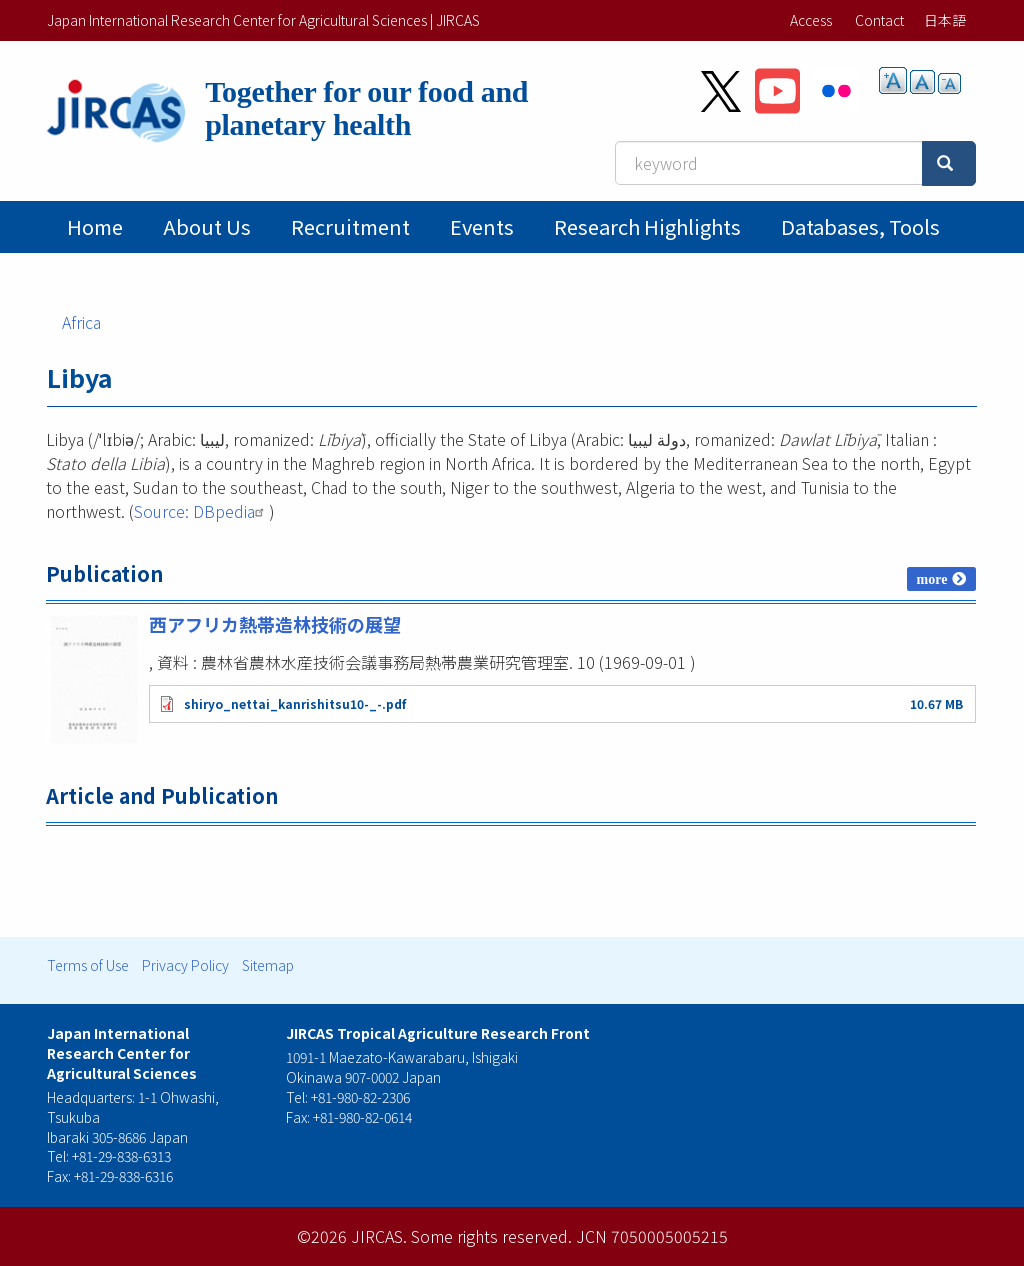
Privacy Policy (185, 965)
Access (811, 20)
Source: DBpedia (201, 511)
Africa (81, 322)
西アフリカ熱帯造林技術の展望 (275, 624)
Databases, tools (860, 226)
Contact (879, 20)
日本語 (945, 20)
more (932, 579)
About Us (207, 226)
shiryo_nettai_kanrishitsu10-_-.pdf (295, 703)
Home (95, 226)
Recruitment (350, 226)
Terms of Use (88, 965)
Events (482, 226)
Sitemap (268, 965)
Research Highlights (647, 226)
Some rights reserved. (491, 1236)
